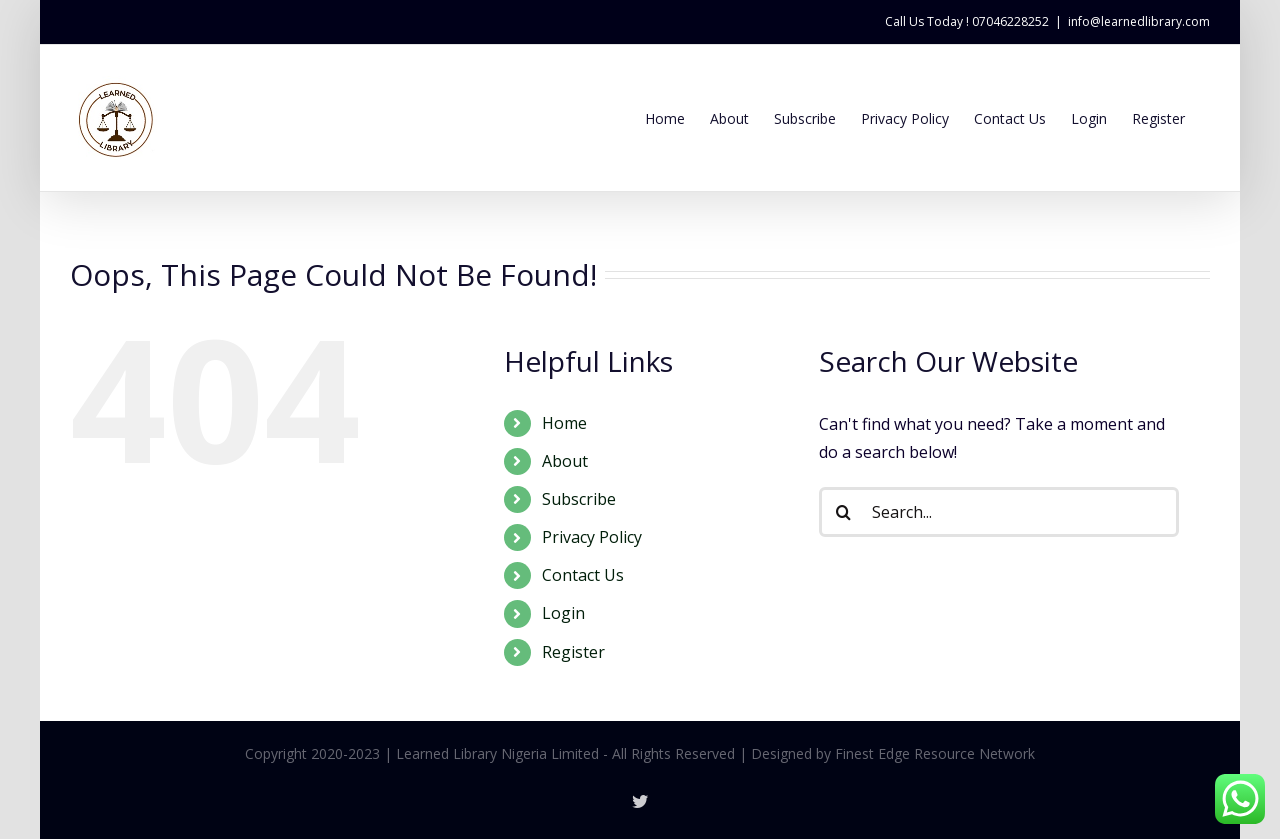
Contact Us (583, 575)
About (565, 461)
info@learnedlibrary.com (1139, 21)
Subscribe (579, 499)
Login (563, 613)
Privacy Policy (592, 537)
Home (564, 423)
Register (573, 652)
